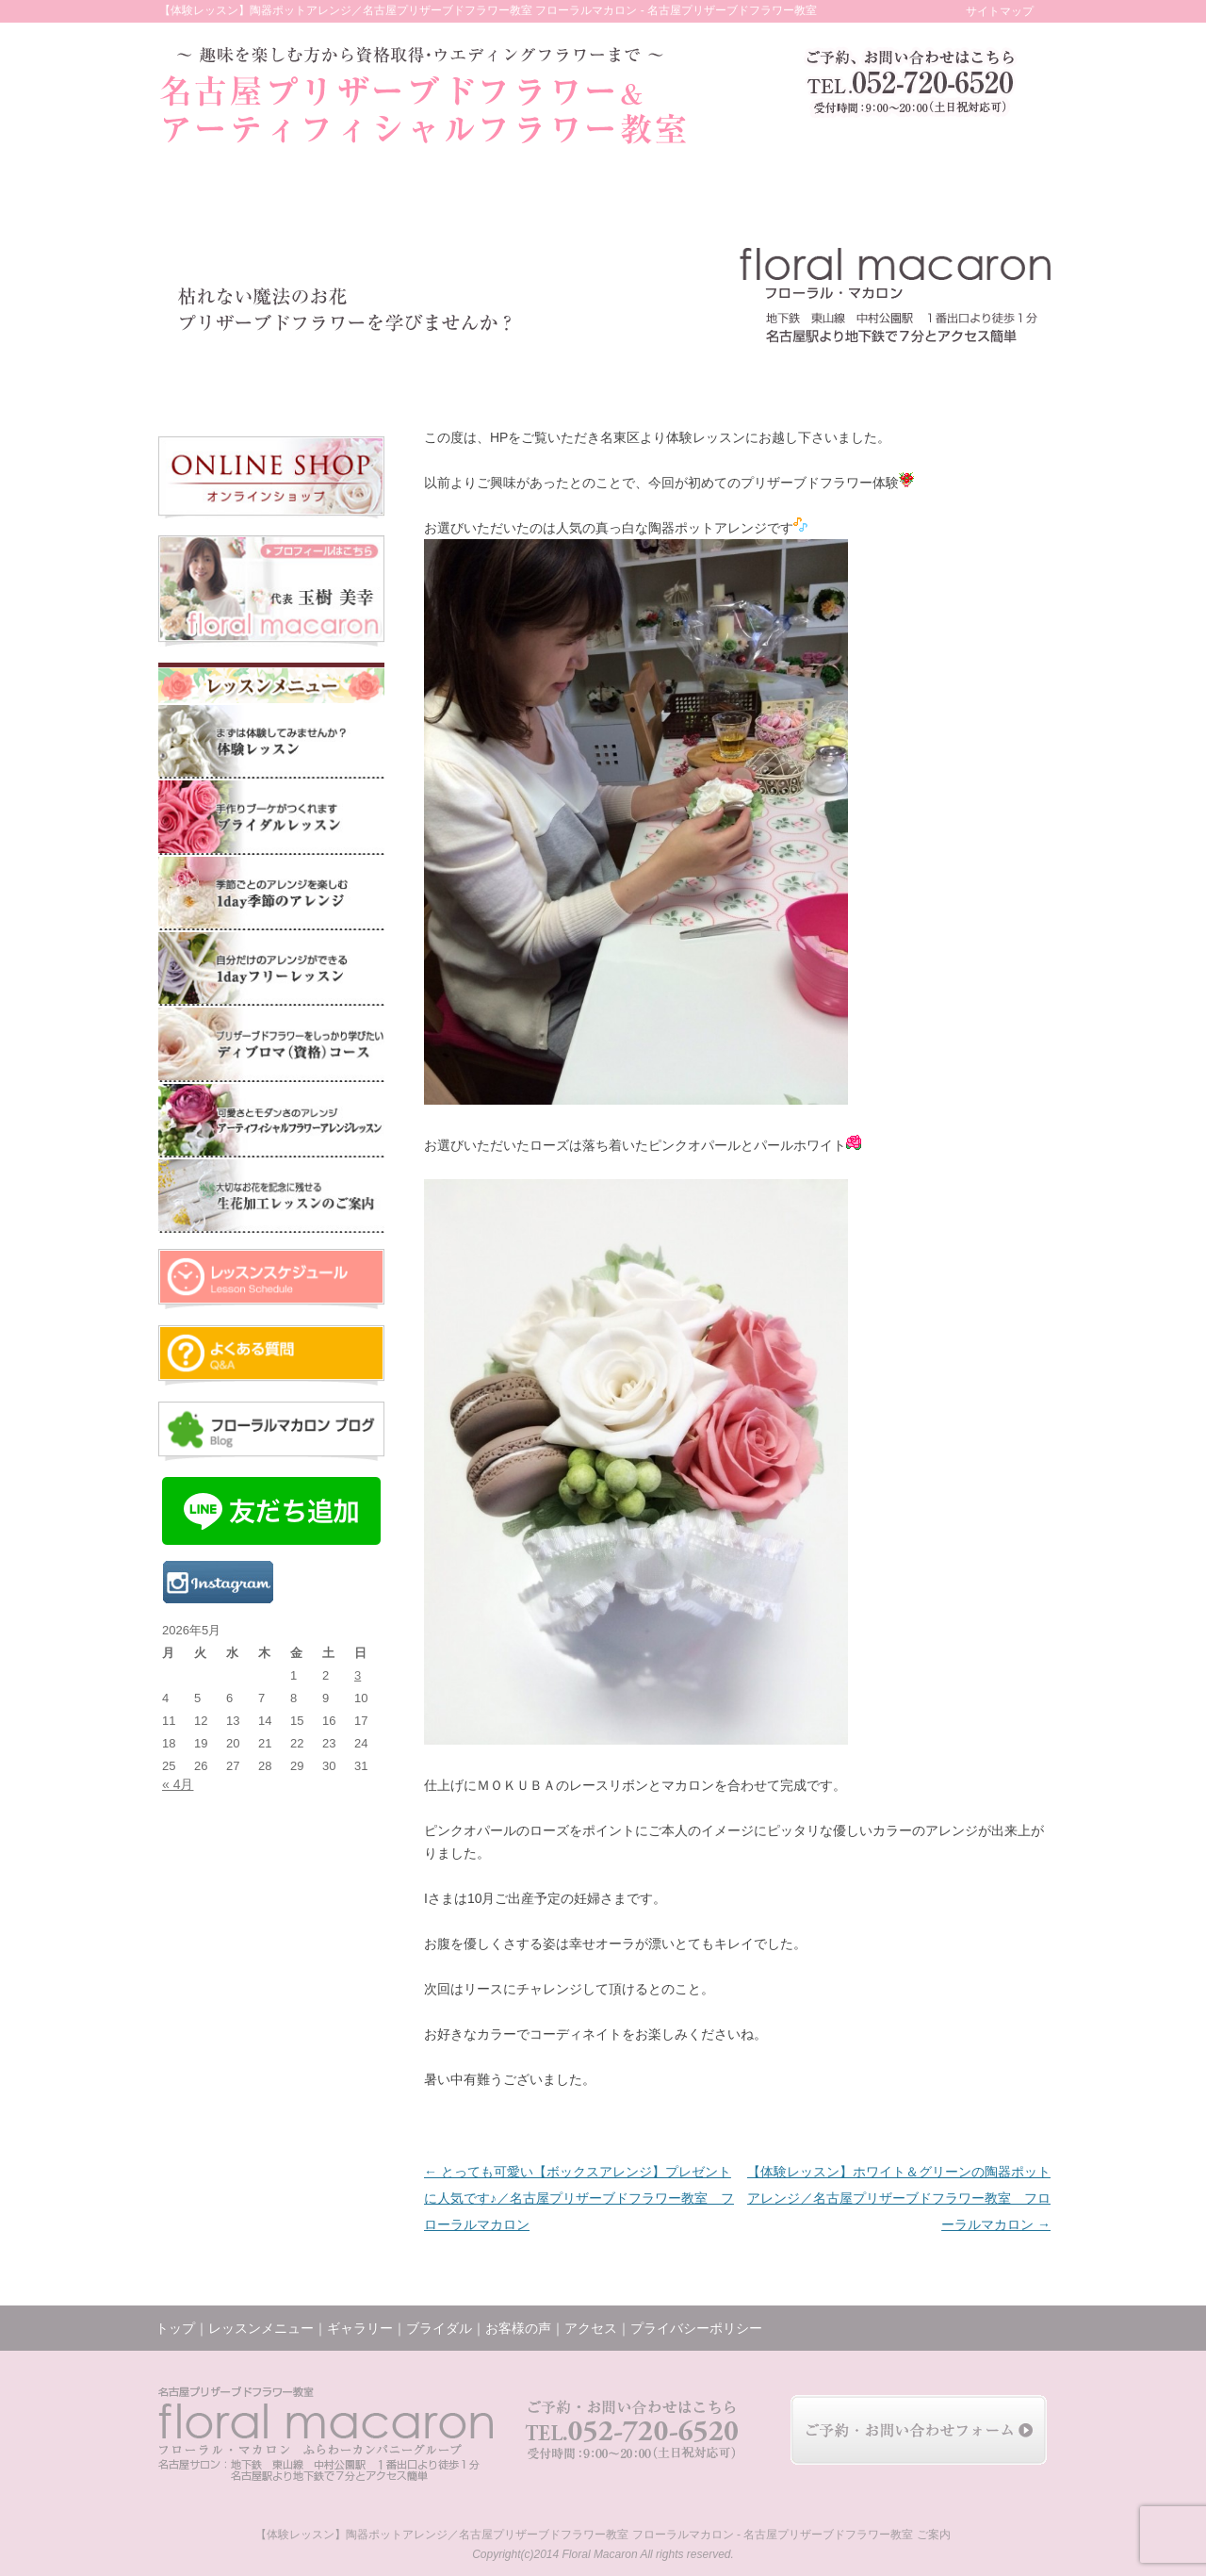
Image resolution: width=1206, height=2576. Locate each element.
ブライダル (542, 378)
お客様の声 (631, 378)
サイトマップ (1000, 11)
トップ (208, 378)
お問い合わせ (1002, 378)
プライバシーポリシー (696, 2328)
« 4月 (177, 1784)
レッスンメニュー (333, 378)
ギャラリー (451, 378)
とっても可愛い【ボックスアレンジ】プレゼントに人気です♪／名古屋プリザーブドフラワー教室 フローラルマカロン (579, 2198)
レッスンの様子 (726, 378)
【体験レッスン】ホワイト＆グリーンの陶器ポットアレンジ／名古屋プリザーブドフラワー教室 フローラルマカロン (899, 2198)
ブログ (821, 378)
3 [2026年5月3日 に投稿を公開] (357, 1675)
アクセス (910, 378)
